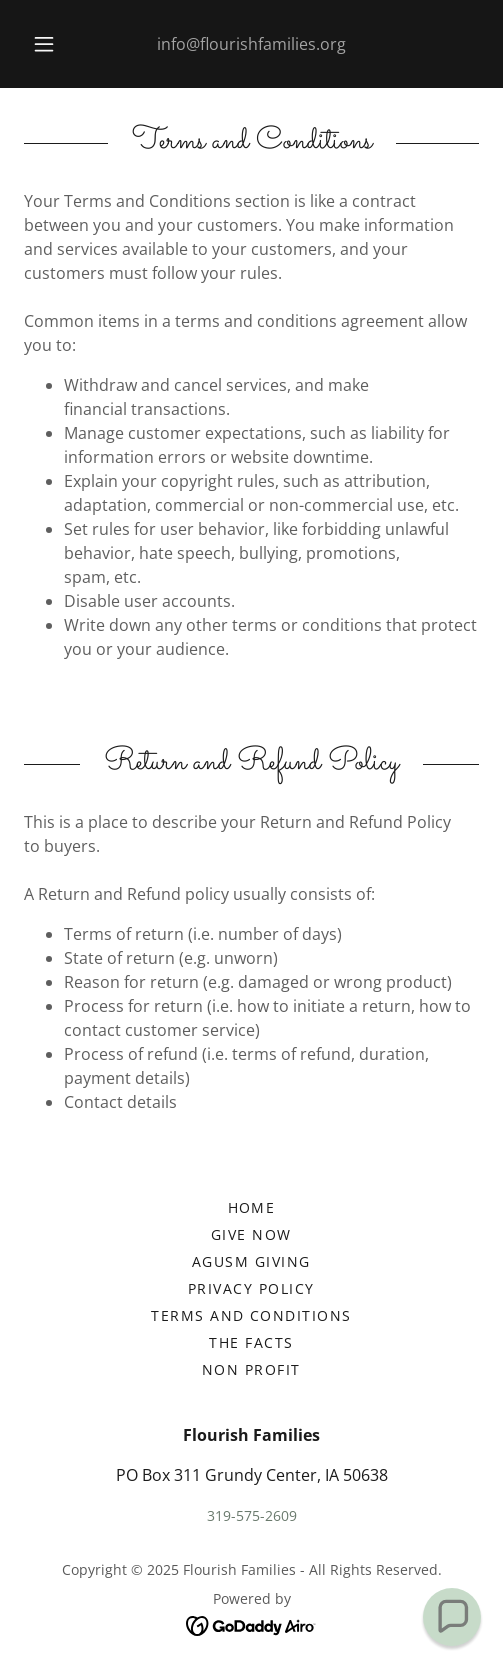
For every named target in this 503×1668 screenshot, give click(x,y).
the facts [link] (251, 1342)
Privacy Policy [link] (251, 1288)
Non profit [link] (251, 1369)
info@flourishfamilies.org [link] (251, 44)
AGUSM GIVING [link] (251, 1261)
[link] (251, 1624)
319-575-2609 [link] (252, 1515)
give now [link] (251, 1234)
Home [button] (252, 1207)
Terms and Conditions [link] (251, 1315)
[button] (44, 44)
